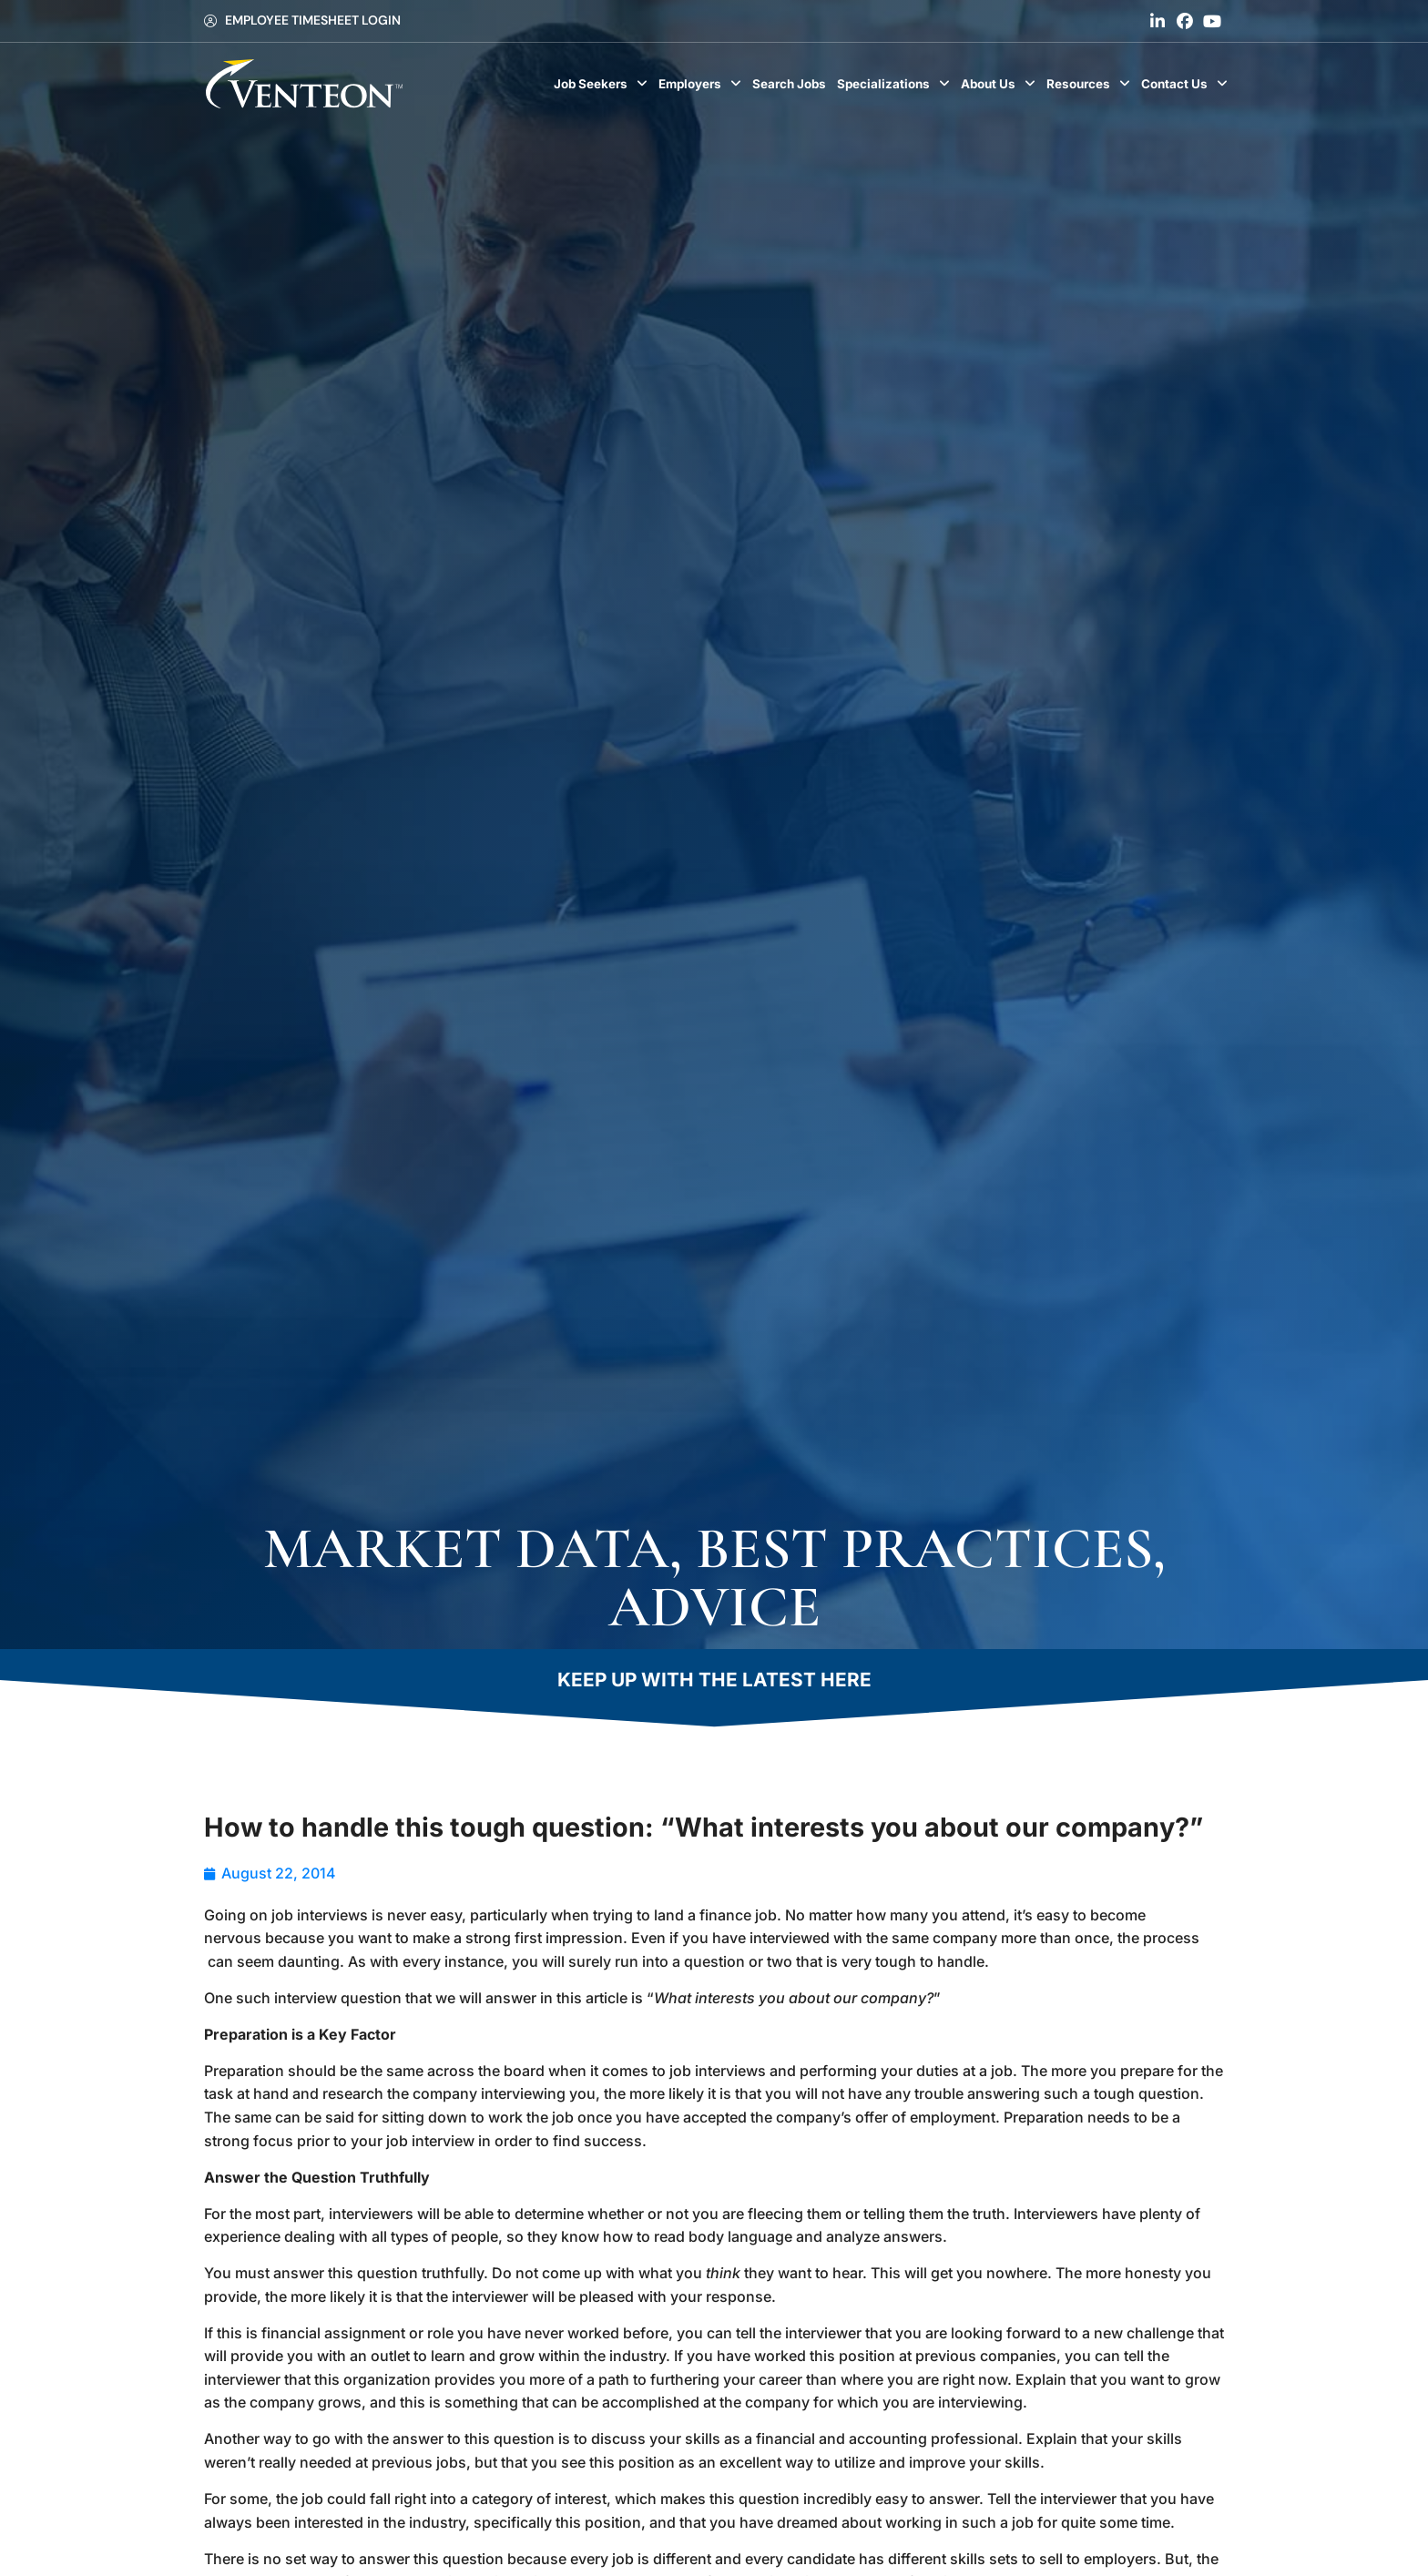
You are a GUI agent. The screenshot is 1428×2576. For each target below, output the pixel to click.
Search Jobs (791, 88)
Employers (702, 84)
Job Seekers (603, 84)
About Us (1001, 84)
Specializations (896, 84)
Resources (1091, 84)
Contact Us (1187, 84)
